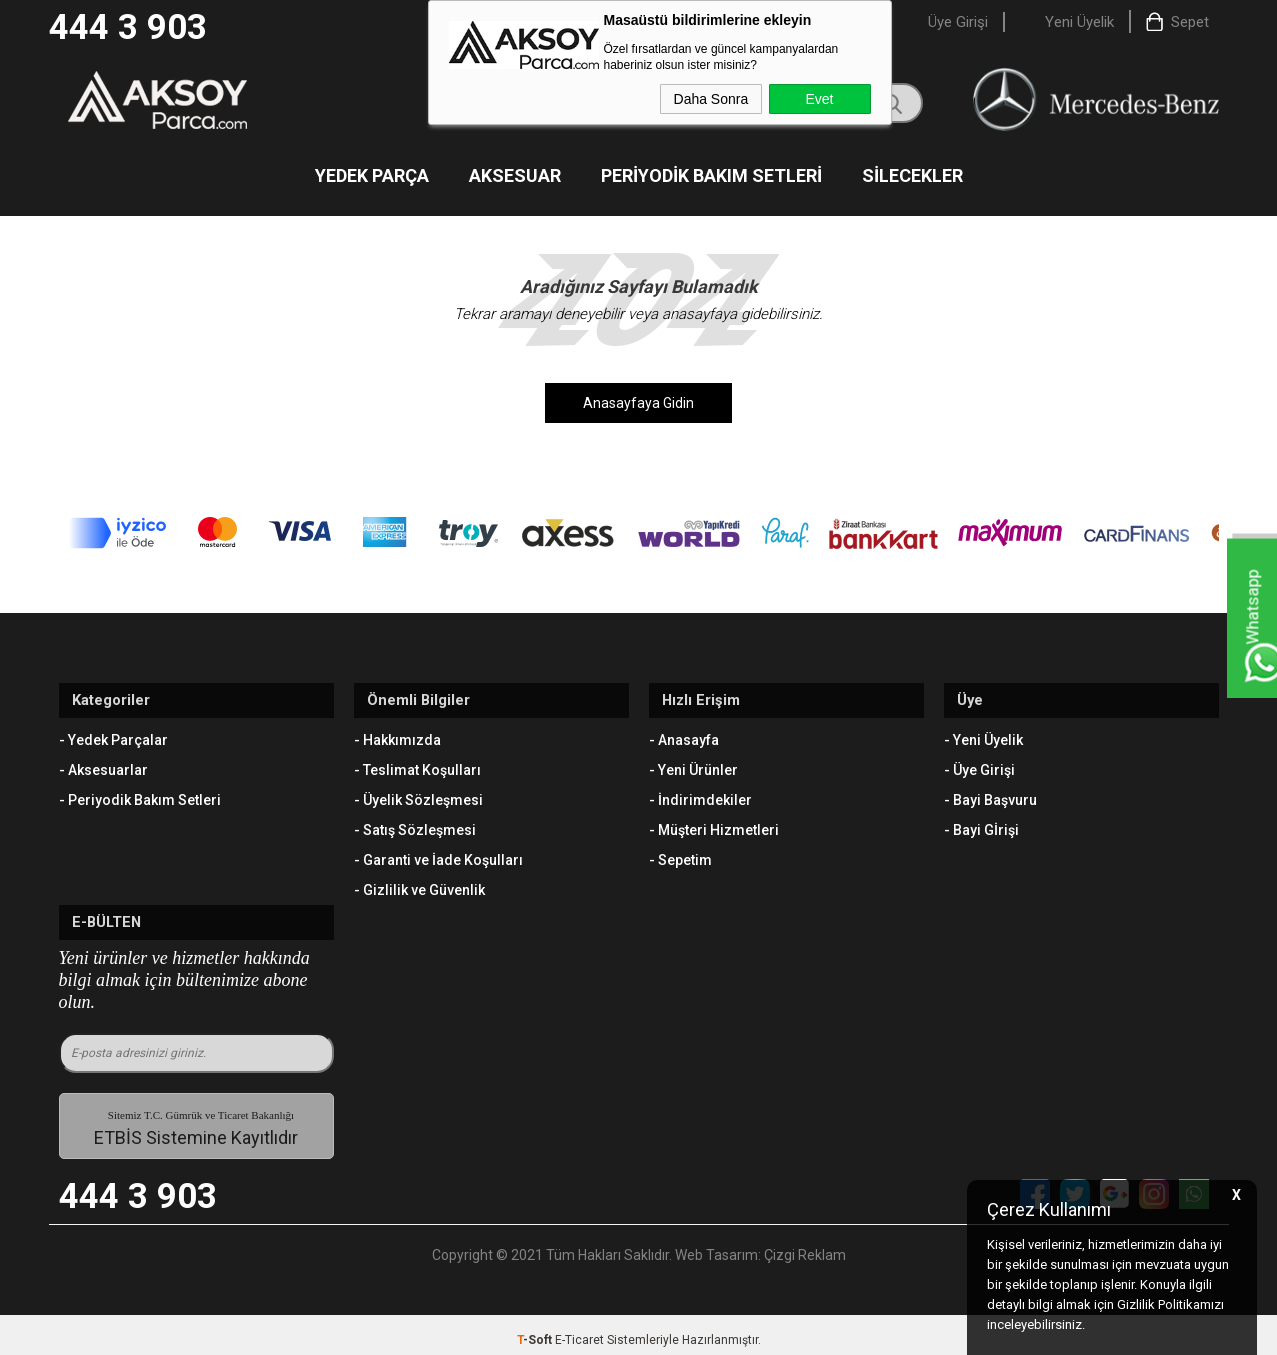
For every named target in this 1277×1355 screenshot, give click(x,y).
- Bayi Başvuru (990, 796)
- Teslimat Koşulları (417, 766)
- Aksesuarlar (103, 766)
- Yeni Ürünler (693, 766)
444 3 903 (128, 27)
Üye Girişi (958, 22)
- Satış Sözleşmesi (415, 826)
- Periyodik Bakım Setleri (140, 796)
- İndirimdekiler (700, 796)
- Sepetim (680, 856)
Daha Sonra (711, 99)
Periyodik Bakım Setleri (711, 177)
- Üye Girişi (979, 766)
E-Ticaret (579, 1330)
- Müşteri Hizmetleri (714, 826)
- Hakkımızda (397, 736)
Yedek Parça (372, 177)
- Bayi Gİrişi (981, 826)
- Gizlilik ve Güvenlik (419, 886)
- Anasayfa (684, 736)
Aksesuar (515, 177)
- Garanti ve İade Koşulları (438, 856)
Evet (819, 99)
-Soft (536, 1330)
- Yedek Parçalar (113, 736)
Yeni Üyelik (1079, 22)
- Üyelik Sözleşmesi (418, 796)
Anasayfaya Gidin (638, 405)
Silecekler (912, 177)
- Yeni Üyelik (983, 736)
